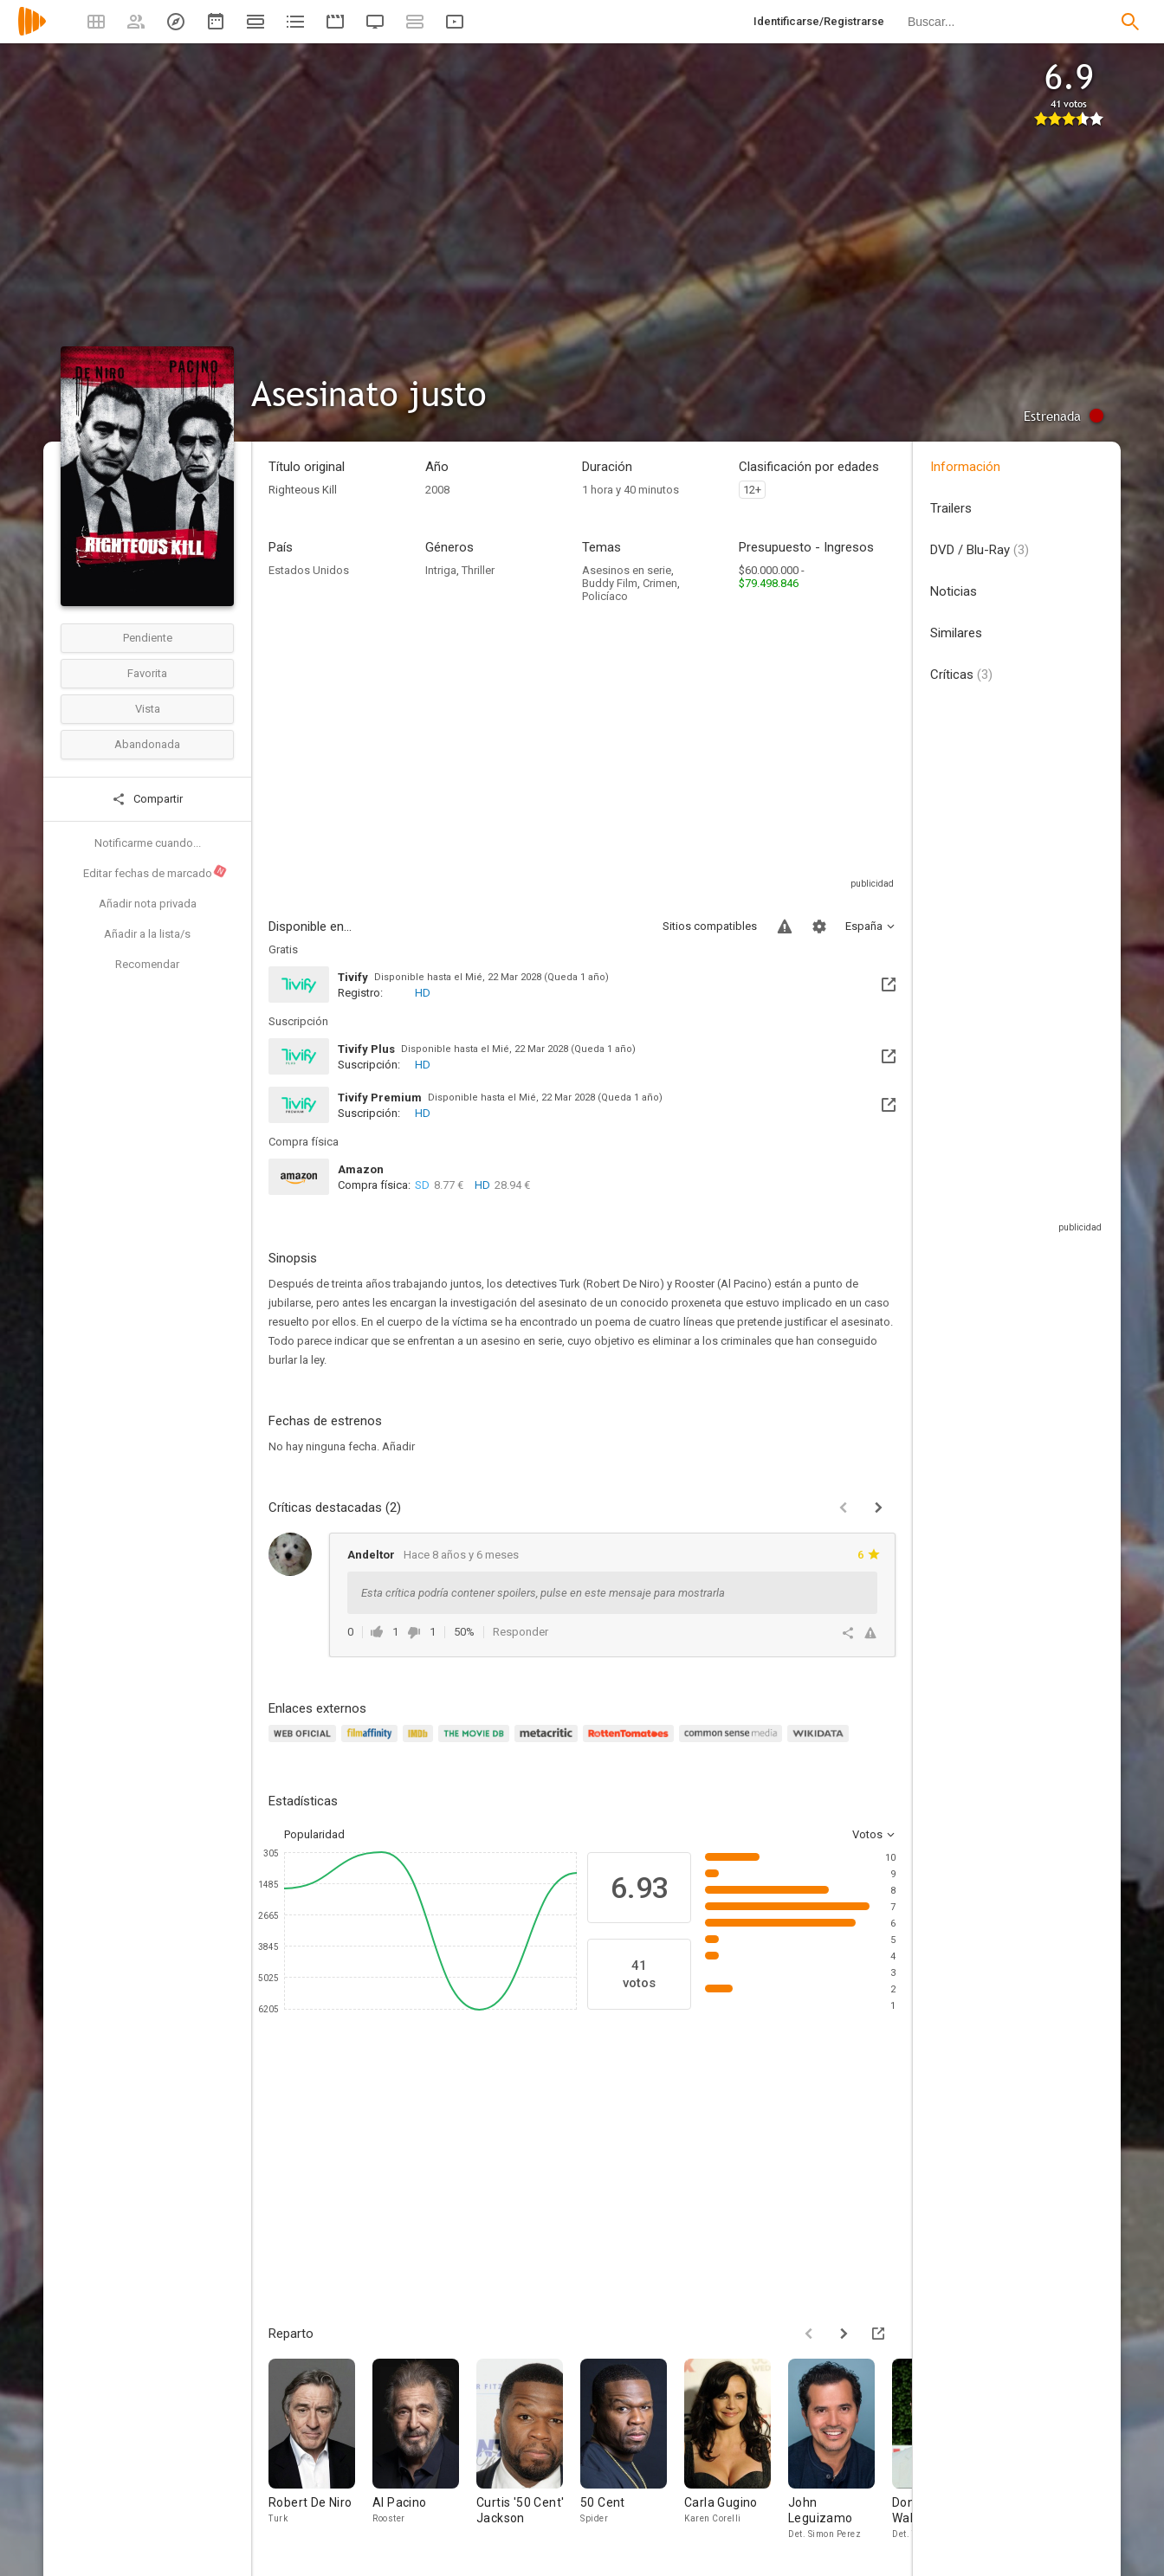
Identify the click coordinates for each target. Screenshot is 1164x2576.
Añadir (398, 1446)
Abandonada (147, 744)
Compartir (147, 799)
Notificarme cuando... (147, 842)
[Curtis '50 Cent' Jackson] (528, 2454)
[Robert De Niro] (320, 2454)
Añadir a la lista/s (147, 933)
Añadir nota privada (148, 903)
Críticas (961, 674)
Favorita (147, 673)
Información (965, 467)
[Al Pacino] (424, 2454)
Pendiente (147, 637)
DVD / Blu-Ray (979, 550)
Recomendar (147, 964)
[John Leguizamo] (840, 2454)
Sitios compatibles (710, 926)
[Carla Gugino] (736, 2454)
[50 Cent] (632, 2454)
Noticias (953, 591)
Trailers (951, 508)
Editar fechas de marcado (155, 872)
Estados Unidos (308, 570)
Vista (147, 708)
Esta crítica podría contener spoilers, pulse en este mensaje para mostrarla (543, 1592)
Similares (956, 633)
